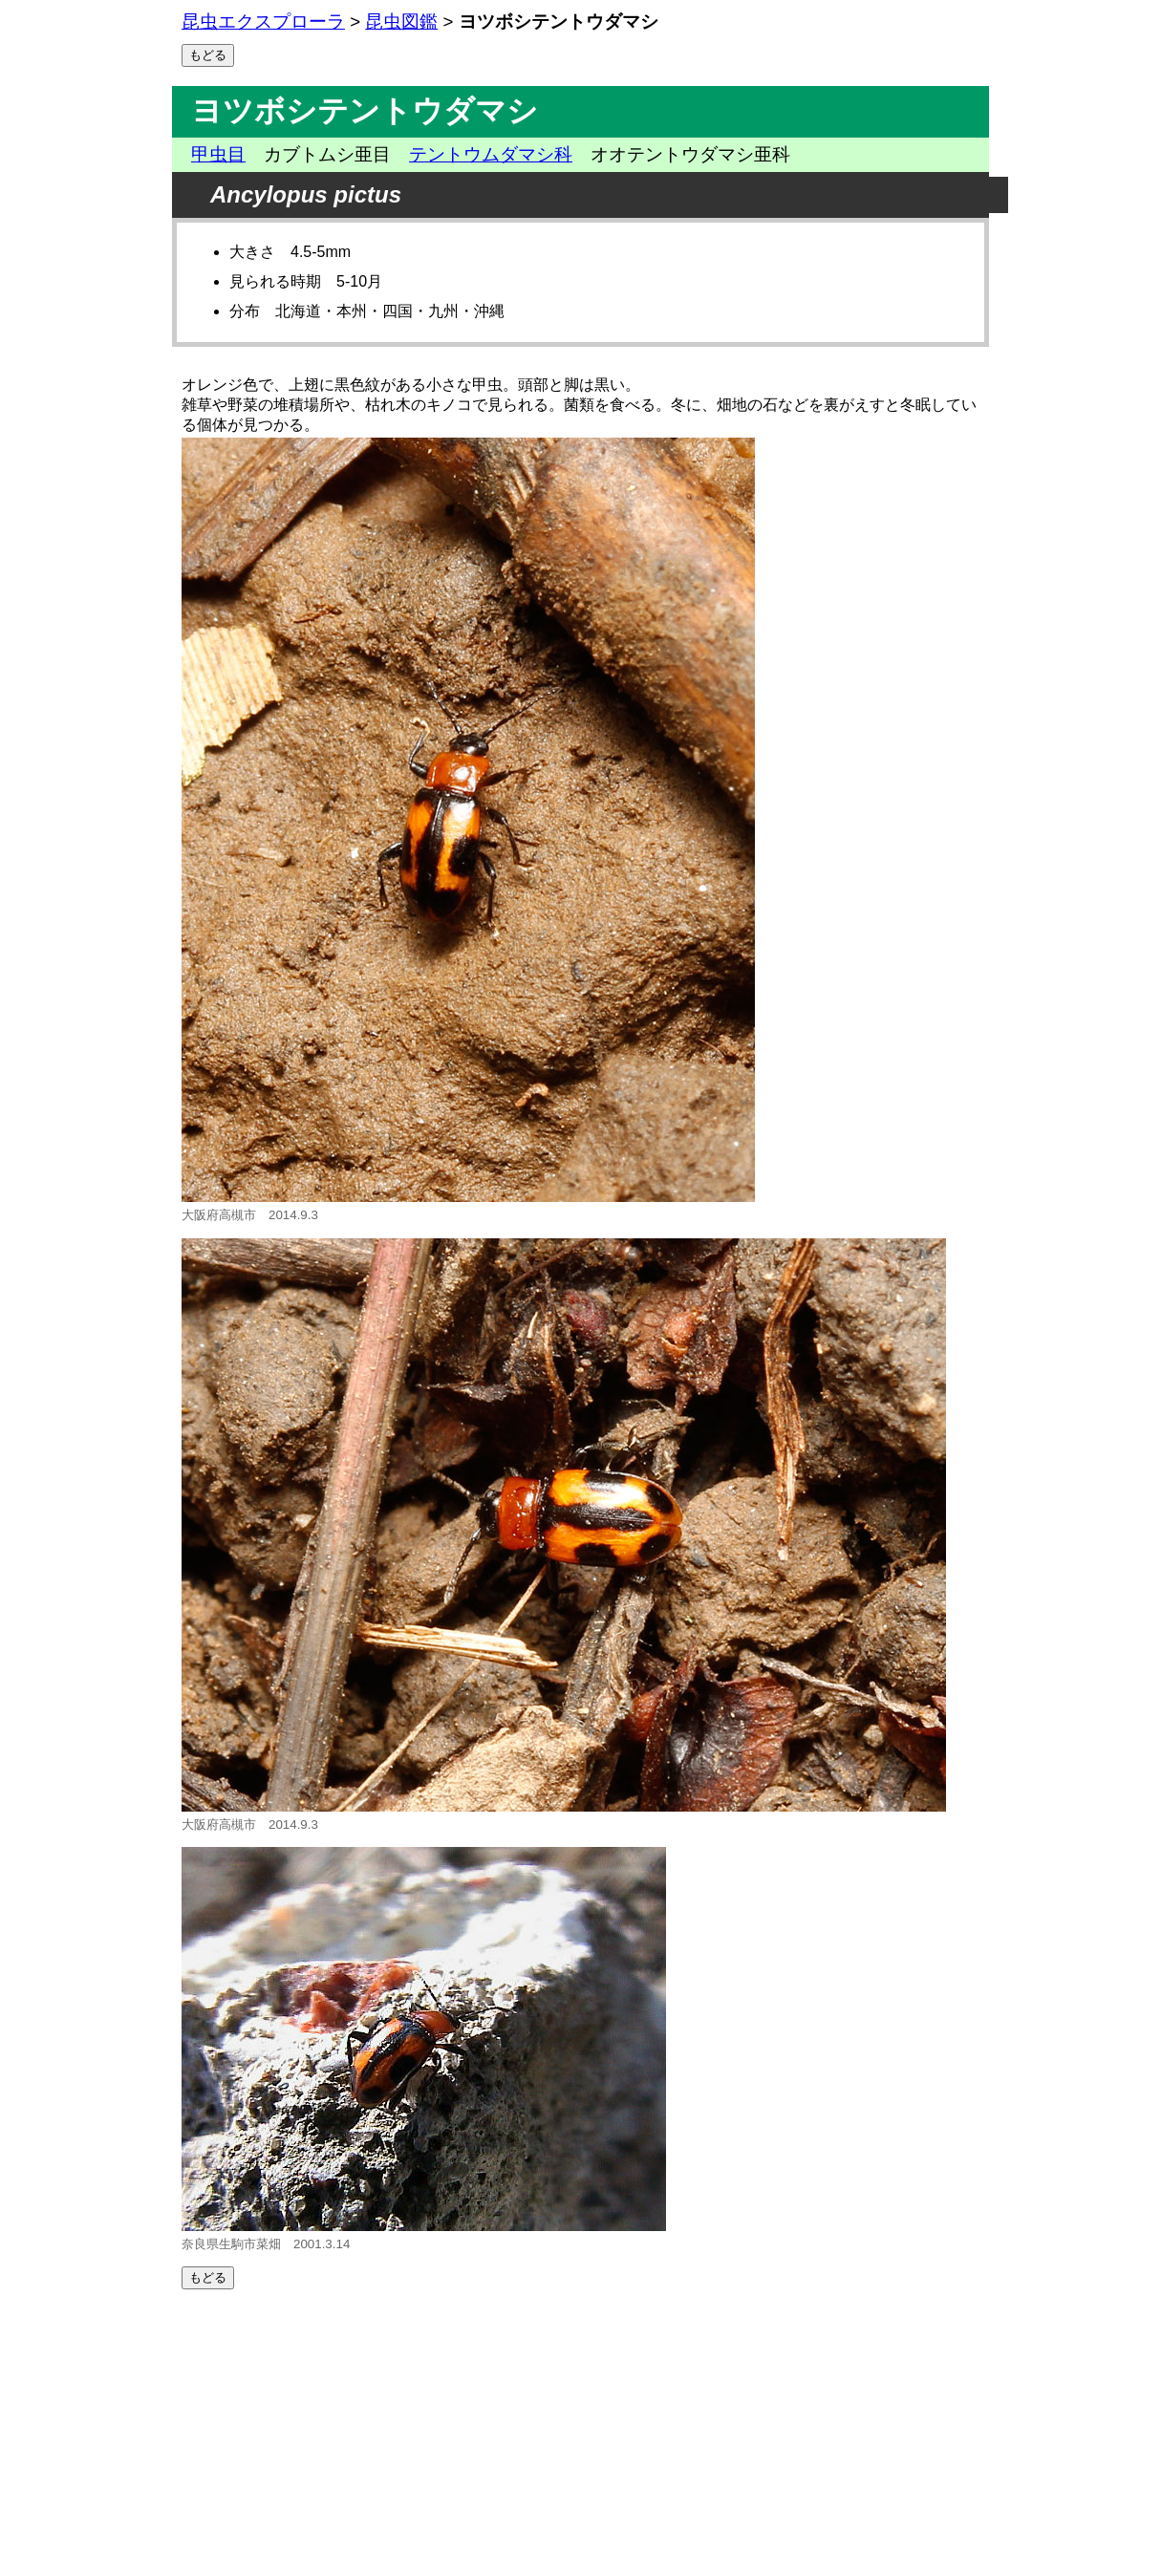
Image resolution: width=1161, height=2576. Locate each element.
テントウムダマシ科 (490, 154)
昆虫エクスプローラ (263, 21)
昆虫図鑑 (401, 21)
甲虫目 (218, 154)
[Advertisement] (580, 2432)
